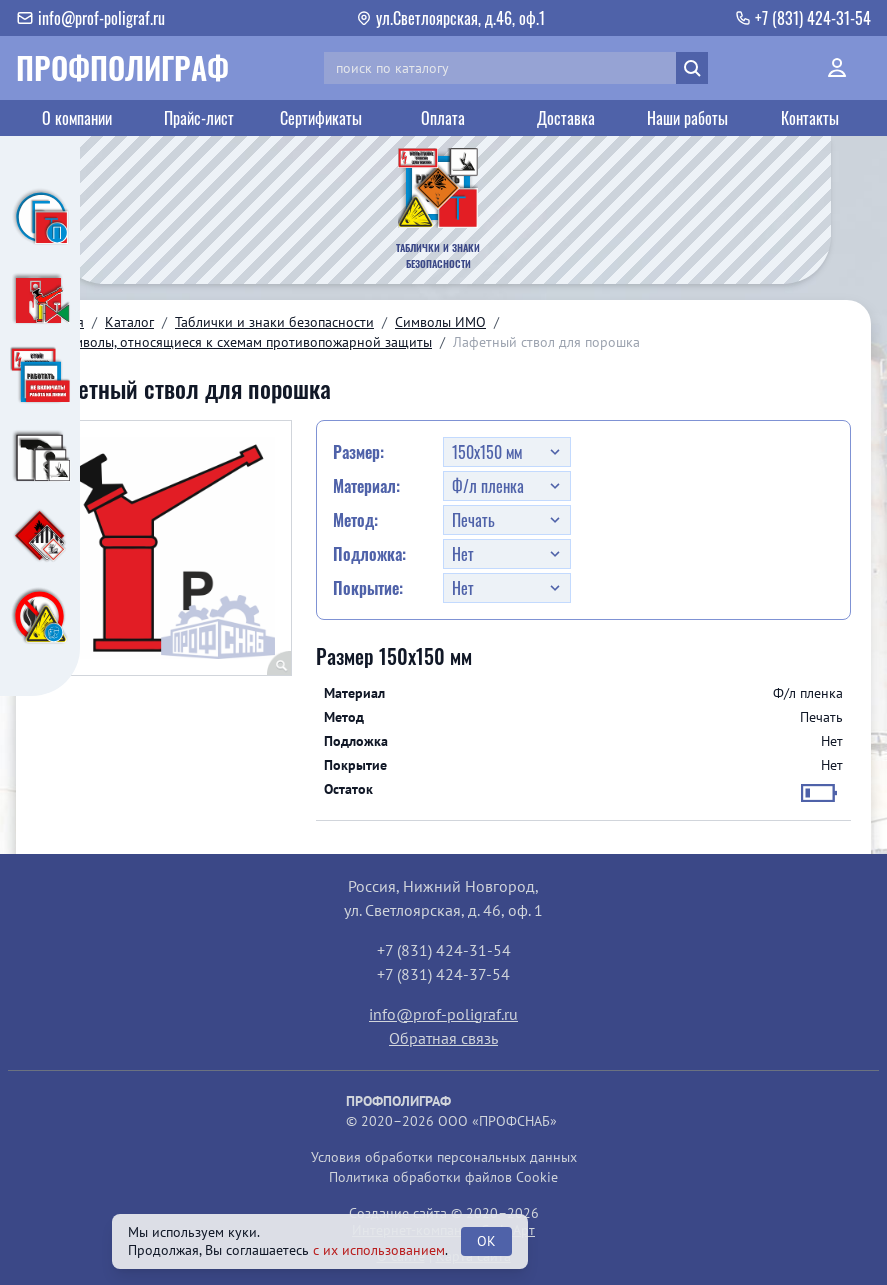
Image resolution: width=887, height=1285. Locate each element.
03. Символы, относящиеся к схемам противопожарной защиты (234, 342)
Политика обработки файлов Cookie (443, 1177)
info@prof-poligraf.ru (443, 1014)
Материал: (366, 486)
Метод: (355, 520)
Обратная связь (443, 1038)
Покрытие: (368, 588)
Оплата (443, 118)
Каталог (129, 322)
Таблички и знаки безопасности (274, 322)
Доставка (566, 118)
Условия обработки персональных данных (444, 1157)
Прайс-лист (199, 118)
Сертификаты (321, 118)
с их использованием (379, 1250)
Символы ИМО (440, 322)
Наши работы (687, 118)
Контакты (810, 118)
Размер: (358, 452)
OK (486, 1241)
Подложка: (369, 554)
